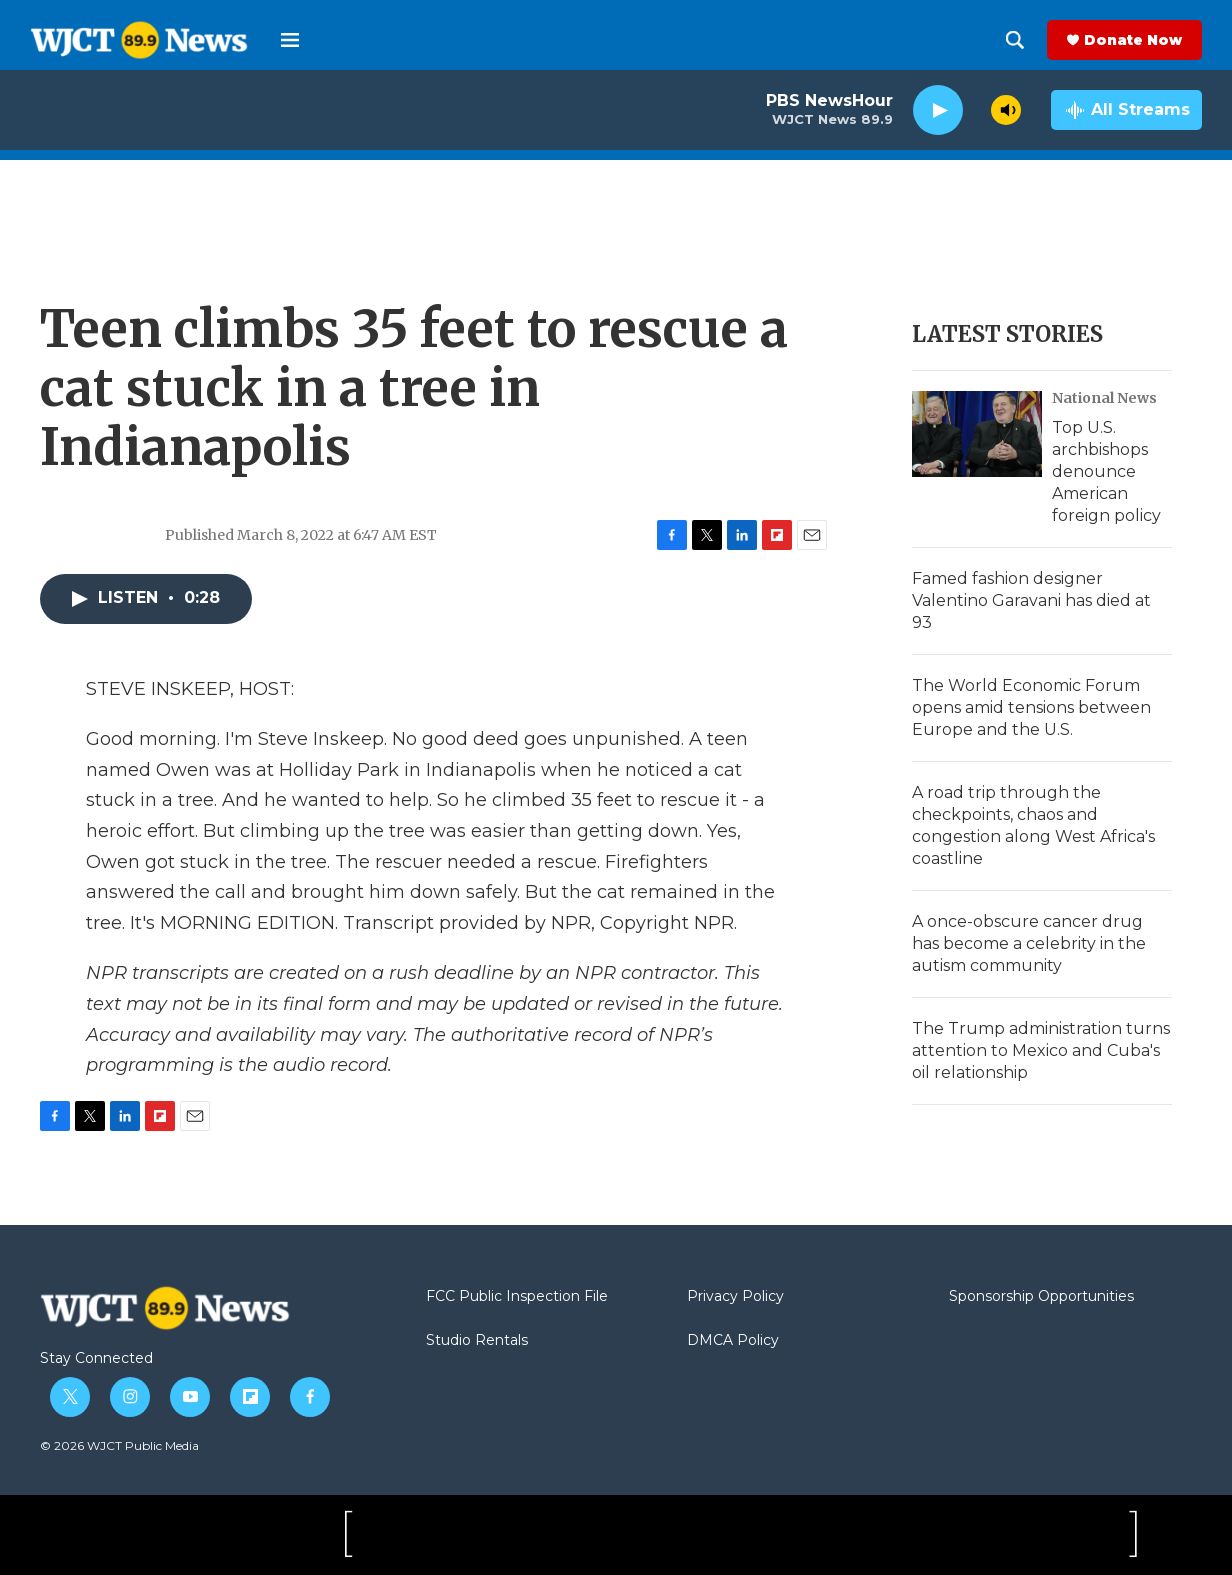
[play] (938, 110)
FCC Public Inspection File (517, 1297)
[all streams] (1126, 110)
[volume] (1006, 110)
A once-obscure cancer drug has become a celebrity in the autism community (1029, 943)
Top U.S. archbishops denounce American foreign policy (1106, 471)
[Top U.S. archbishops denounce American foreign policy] (977, 434)
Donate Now (1133, 40)
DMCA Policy (733, 1341)
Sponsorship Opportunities (1041, 1297)
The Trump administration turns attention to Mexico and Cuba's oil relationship (1041, 1050)
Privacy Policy (735, 1297)
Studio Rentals (477, 1341)
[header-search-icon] (1015, 40)
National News (1104, 398)
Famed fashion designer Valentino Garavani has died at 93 (1031, 600)
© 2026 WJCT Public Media (119, 1445)
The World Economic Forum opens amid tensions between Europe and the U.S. (1031, 707)
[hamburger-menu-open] (290, 40)
